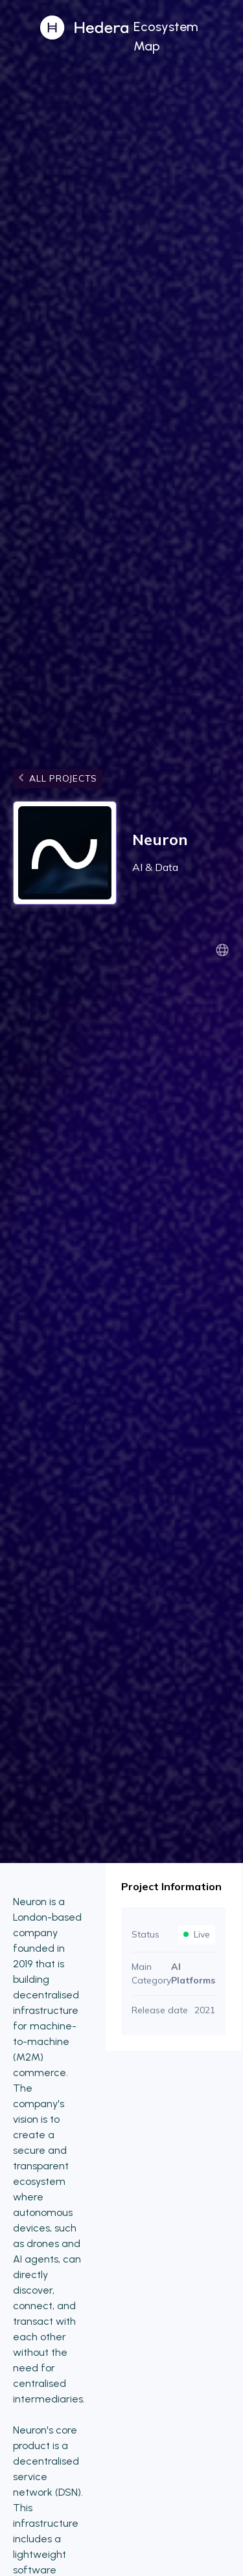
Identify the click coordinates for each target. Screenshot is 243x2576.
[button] (186, 35)
